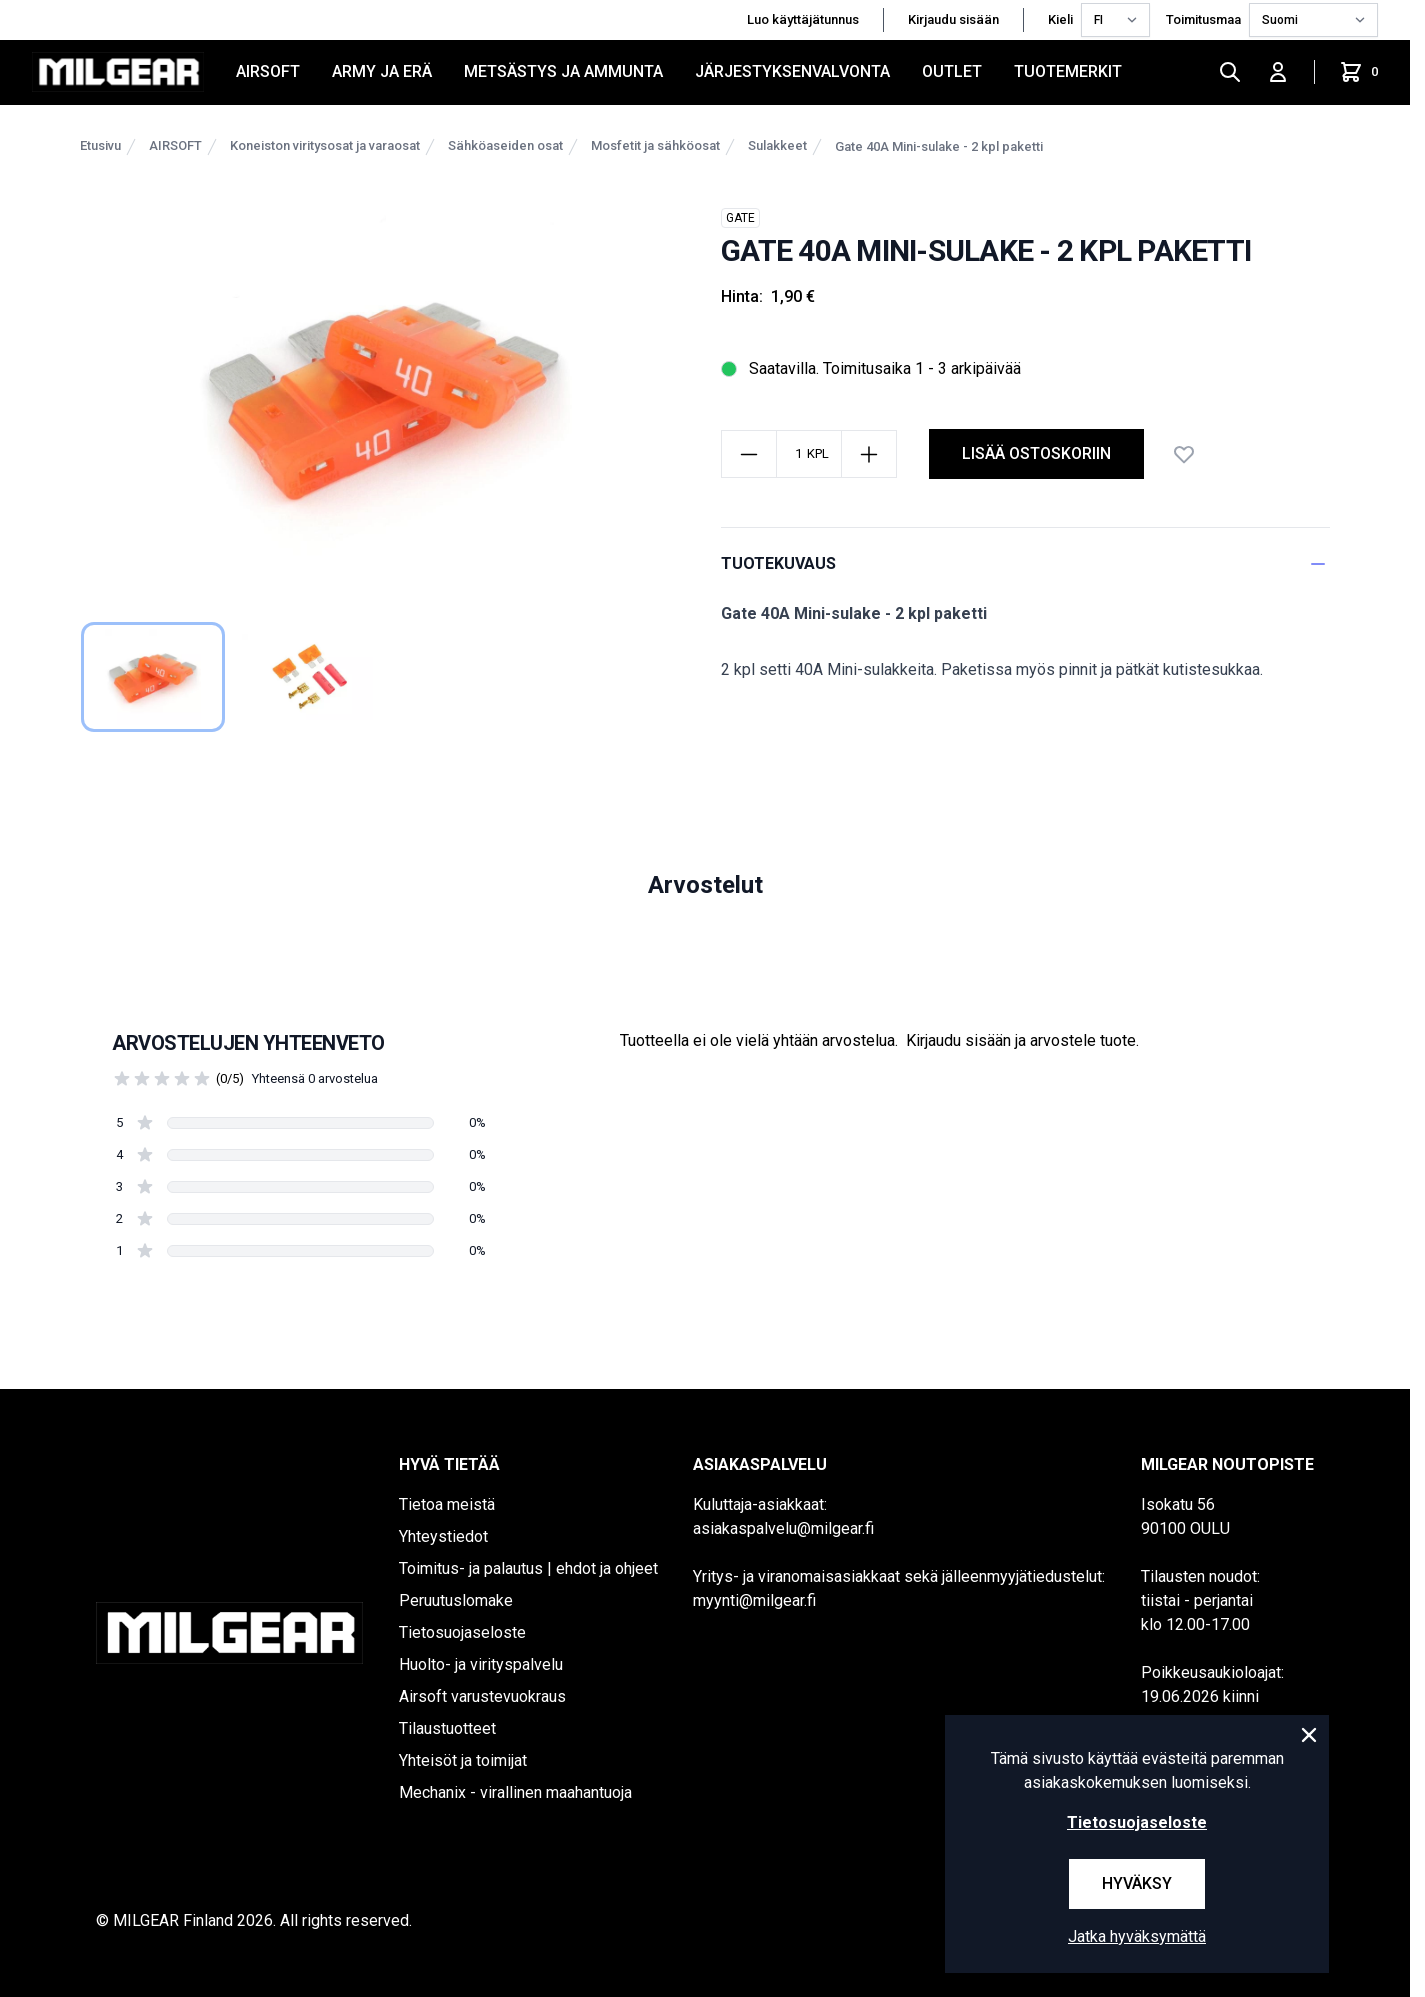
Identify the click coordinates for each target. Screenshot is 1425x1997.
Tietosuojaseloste (462, 1632)
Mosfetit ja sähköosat (655, 145)
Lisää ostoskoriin (1036, 453)
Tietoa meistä (447, 1504)
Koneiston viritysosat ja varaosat (325, 145)
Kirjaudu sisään (953, 19)
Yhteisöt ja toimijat (463, 1760)
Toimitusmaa (1203, 19)
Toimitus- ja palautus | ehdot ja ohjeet (528, 1568)
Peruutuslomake (456, 1600)
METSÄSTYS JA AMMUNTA (563, 71)
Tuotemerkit (1068, 71)
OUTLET (952, 71)
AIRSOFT (268, 71)
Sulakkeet (777, 145)
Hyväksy (1137, 1883)
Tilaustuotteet (447, 1728)
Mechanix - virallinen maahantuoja (515, 1792)
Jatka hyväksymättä (1137, 1936)
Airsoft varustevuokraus (482, 1696)
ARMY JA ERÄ (382, 71)
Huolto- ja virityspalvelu (481, 1664)
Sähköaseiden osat (505, 145)
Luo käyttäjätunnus (803, 19)
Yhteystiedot (443, 1536)
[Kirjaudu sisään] (1278, 72)
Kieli (1060, 19)
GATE (740, 218)
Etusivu (100, 145)
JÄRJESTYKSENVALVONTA (792, 71)
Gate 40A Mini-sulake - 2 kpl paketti (939, 146)
